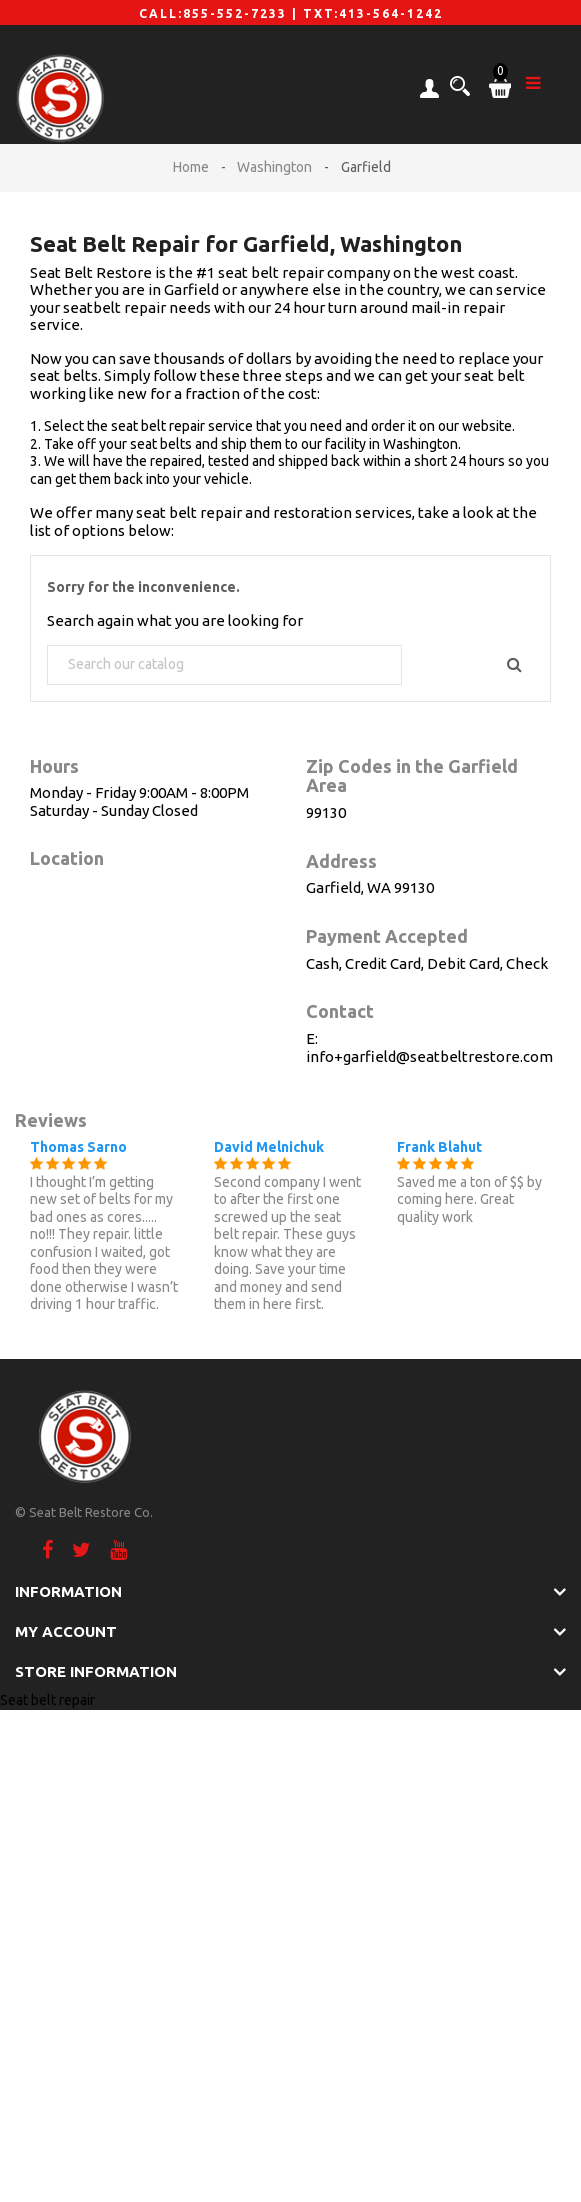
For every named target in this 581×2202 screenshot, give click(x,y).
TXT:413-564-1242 (373, 13)
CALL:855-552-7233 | (221, 13)
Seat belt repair (47, 1700)
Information (68, 1591)
